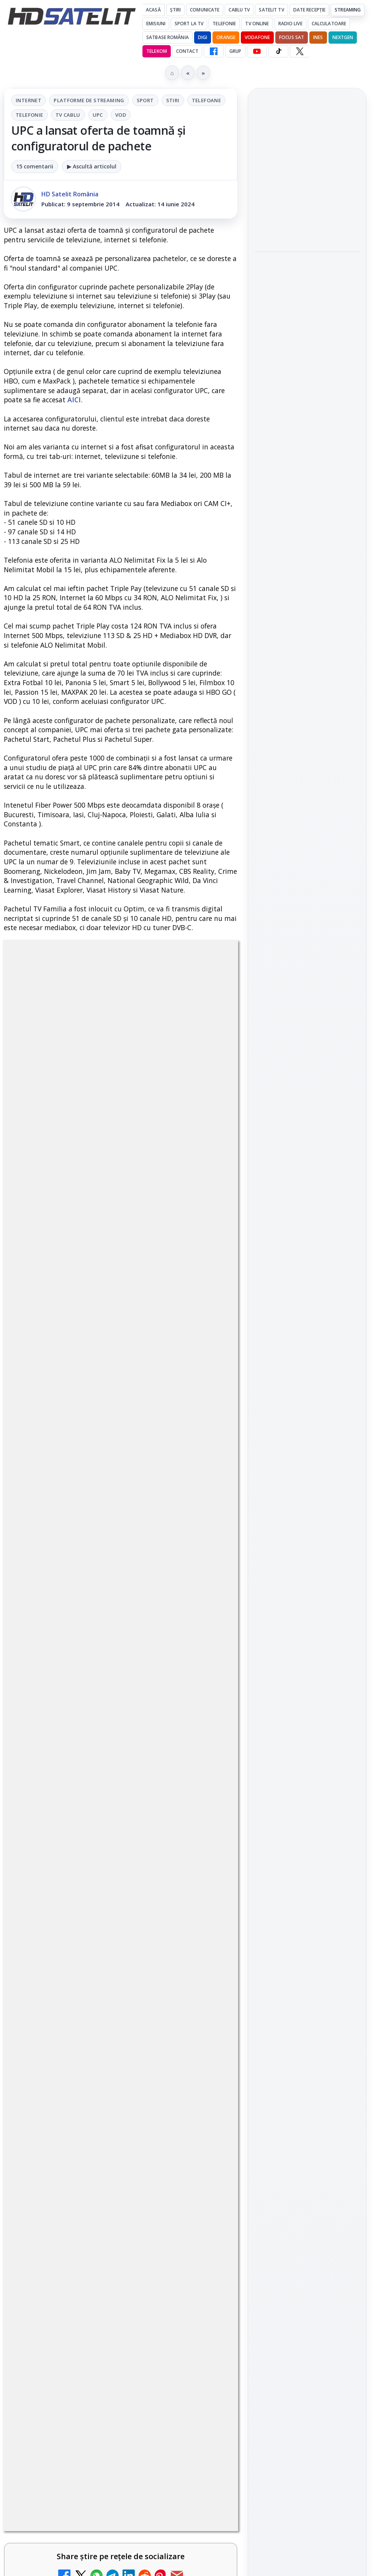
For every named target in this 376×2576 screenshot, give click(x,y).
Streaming (348, 10)
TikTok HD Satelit (307, 1108)
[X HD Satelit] (299, 51)
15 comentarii (34, 166)
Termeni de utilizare (307, 1370)
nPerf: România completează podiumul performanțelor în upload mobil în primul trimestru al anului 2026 (305, 402)
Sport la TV (189, 23)
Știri (175, 10)
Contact (187, 51)
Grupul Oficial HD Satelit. (124, 2471)
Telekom (156, 51)
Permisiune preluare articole (307, 1345)
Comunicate (204, 10)
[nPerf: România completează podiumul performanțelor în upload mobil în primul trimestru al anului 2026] (307, 458)
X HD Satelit (307, 1130)
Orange (225, 37)
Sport (145, 100)
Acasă (153, 10)
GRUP (235, 51)
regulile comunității (130, 2450)
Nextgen (342, 37)
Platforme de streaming (89, 100)
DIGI (202, 37)
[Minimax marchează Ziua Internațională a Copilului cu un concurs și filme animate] (307, 340)
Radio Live (290, 23)
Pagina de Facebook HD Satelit (307, 1008)
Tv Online (257, 23)
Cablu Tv (239, 10)
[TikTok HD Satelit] (278, 51)
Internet (28, 100)
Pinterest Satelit (307, 1151)
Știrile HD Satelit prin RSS (307, 1177)
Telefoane (206, 100)
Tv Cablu (68, 114)
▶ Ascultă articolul (91, 166)
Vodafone (257, 37)
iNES (318, 37)
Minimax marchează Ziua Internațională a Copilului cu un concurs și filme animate (306, 289)
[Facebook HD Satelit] (214, 51)
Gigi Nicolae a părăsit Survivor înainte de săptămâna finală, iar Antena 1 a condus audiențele (300, 176)
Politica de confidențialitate (307, 1395)
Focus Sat (291, 37)
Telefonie (224, 23)
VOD (120, 114)
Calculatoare (329, 23)
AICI (74, 399)
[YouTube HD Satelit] (257, 51)
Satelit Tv (271, 10)
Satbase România (167, 37)
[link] (307, 205)
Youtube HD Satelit (307, 1086)
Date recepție (309, 10)
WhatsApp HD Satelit (307, 1064)
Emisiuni (155, 23)
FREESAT (293, 1253)
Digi (265, 1253)
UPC (98, 114)
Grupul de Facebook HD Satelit (307, 1038)
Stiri (173, 100)
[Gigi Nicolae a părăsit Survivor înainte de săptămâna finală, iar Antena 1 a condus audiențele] (307, 231)
